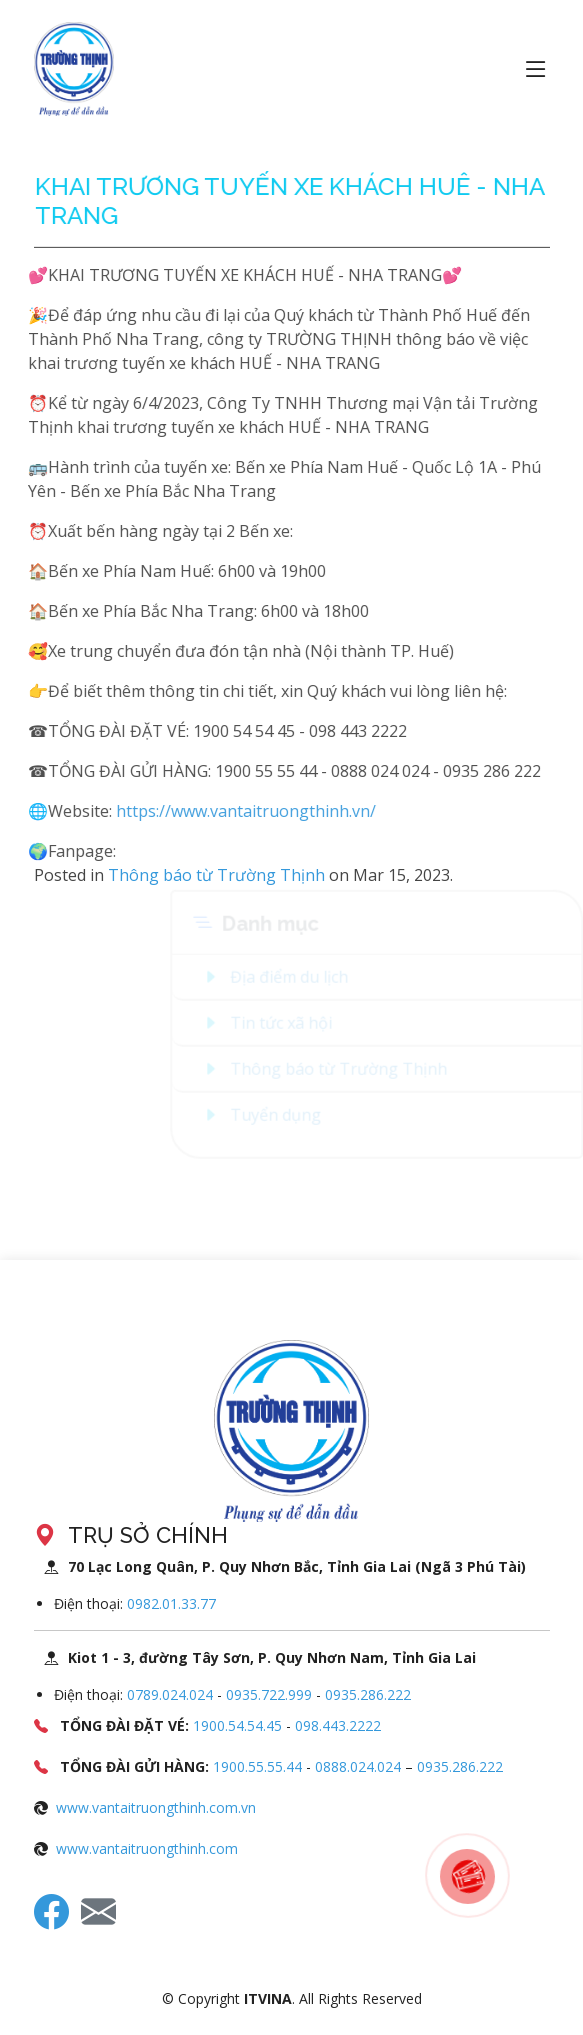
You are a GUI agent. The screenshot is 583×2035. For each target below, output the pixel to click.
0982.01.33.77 (171, 1603)
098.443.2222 (338, 1725)
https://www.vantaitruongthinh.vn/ (221, 811)
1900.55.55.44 (257, 1766)
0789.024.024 (170, 1694)
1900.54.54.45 (237, 1725)
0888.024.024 (360, 1766)
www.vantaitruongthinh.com (147, 1848)
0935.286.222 (368, 1694)
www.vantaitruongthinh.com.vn (156, 1807)
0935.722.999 (269, 1694)
